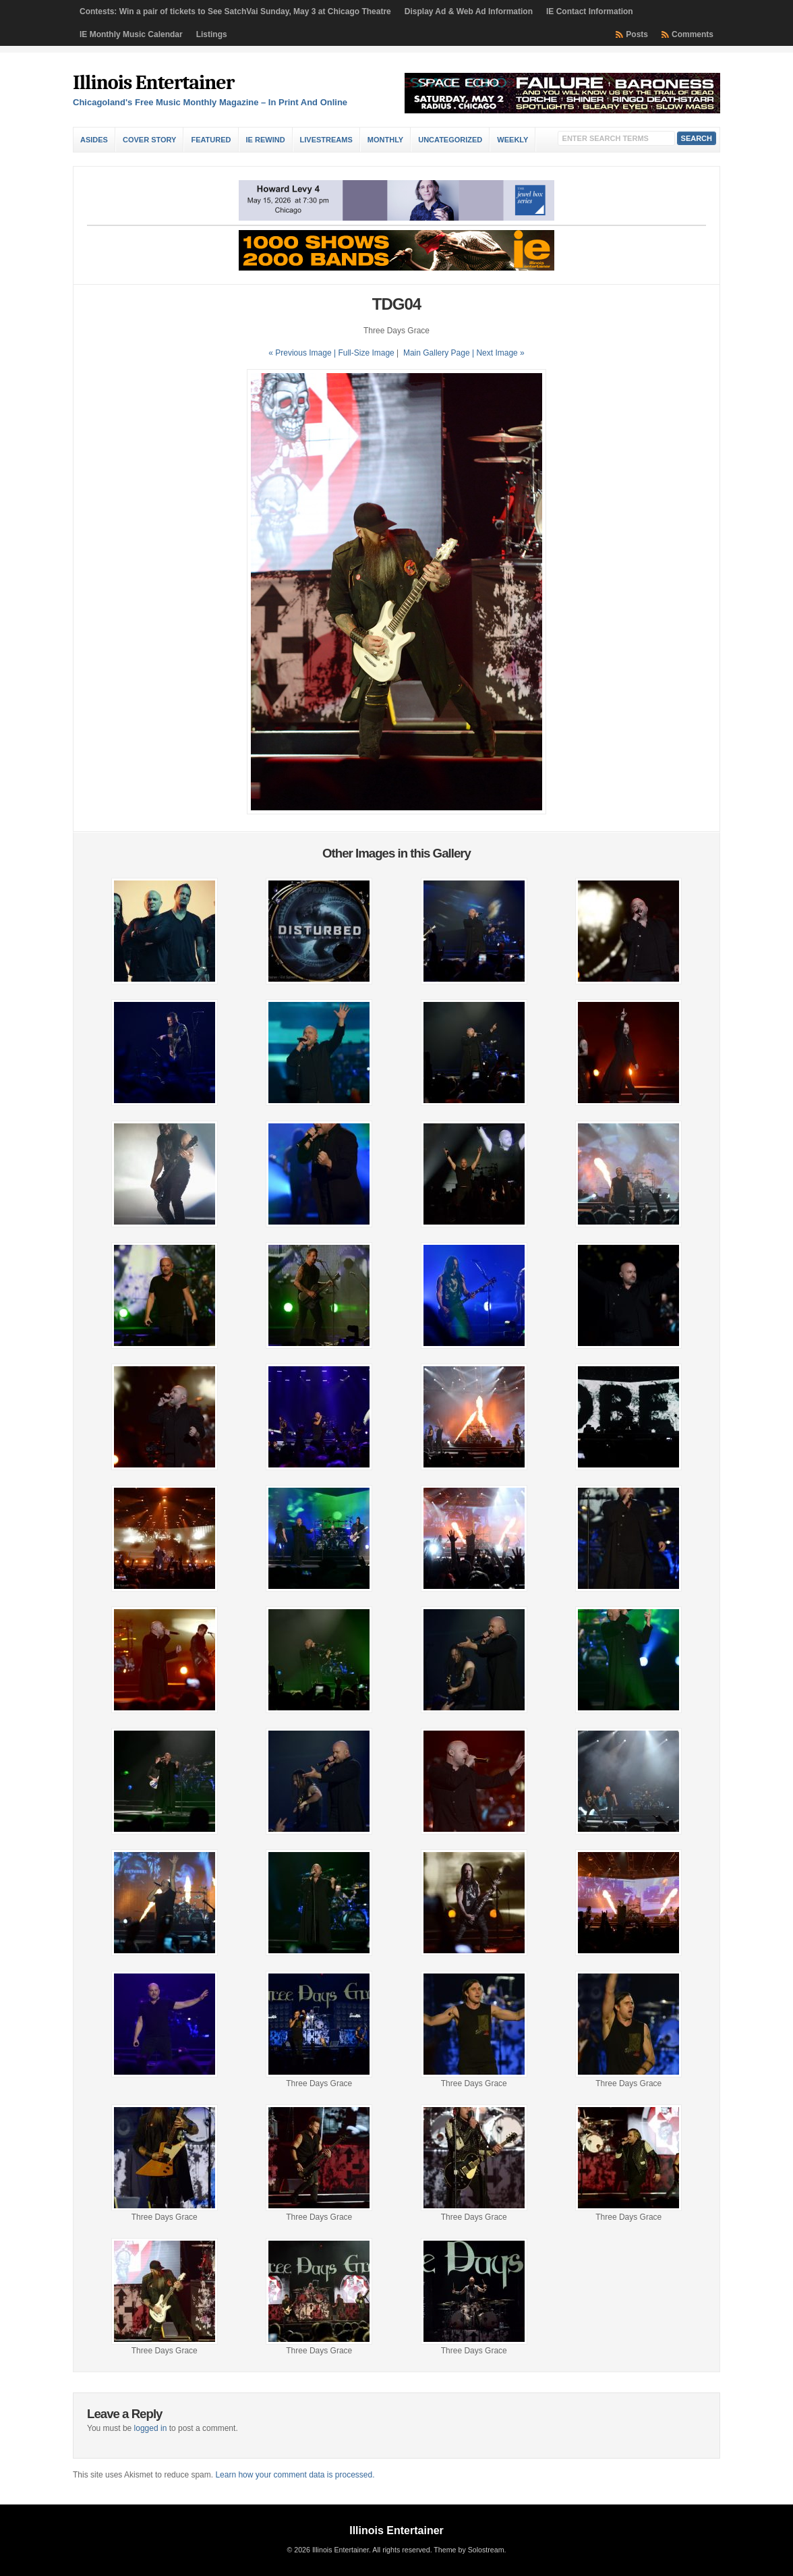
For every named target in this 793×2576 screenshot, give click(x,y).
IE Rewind (265, 140)
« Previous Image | (303, 353)
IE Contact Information (589, 11)
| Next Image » (498, 353)
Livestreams (326, 140)
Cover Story (149, 140)
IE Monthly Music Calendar (131, 34)
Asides (94, 140)
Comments (692, 34)
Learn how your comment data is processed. (294, 2475)
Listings (211, 34)
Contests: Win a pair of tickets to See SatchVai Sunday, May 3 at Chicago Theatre (235, 11)
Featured (211, 140)
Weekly (512, 140)
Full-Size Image (366, 353)
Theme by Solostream (469, 2550)
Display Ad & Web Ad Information (469, 11)
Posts (637, 34)
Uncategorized (450, 140)
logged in (150, 2428)
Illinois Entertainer (153, 82)
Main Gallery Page (436, 353)
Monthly (385, 140)
